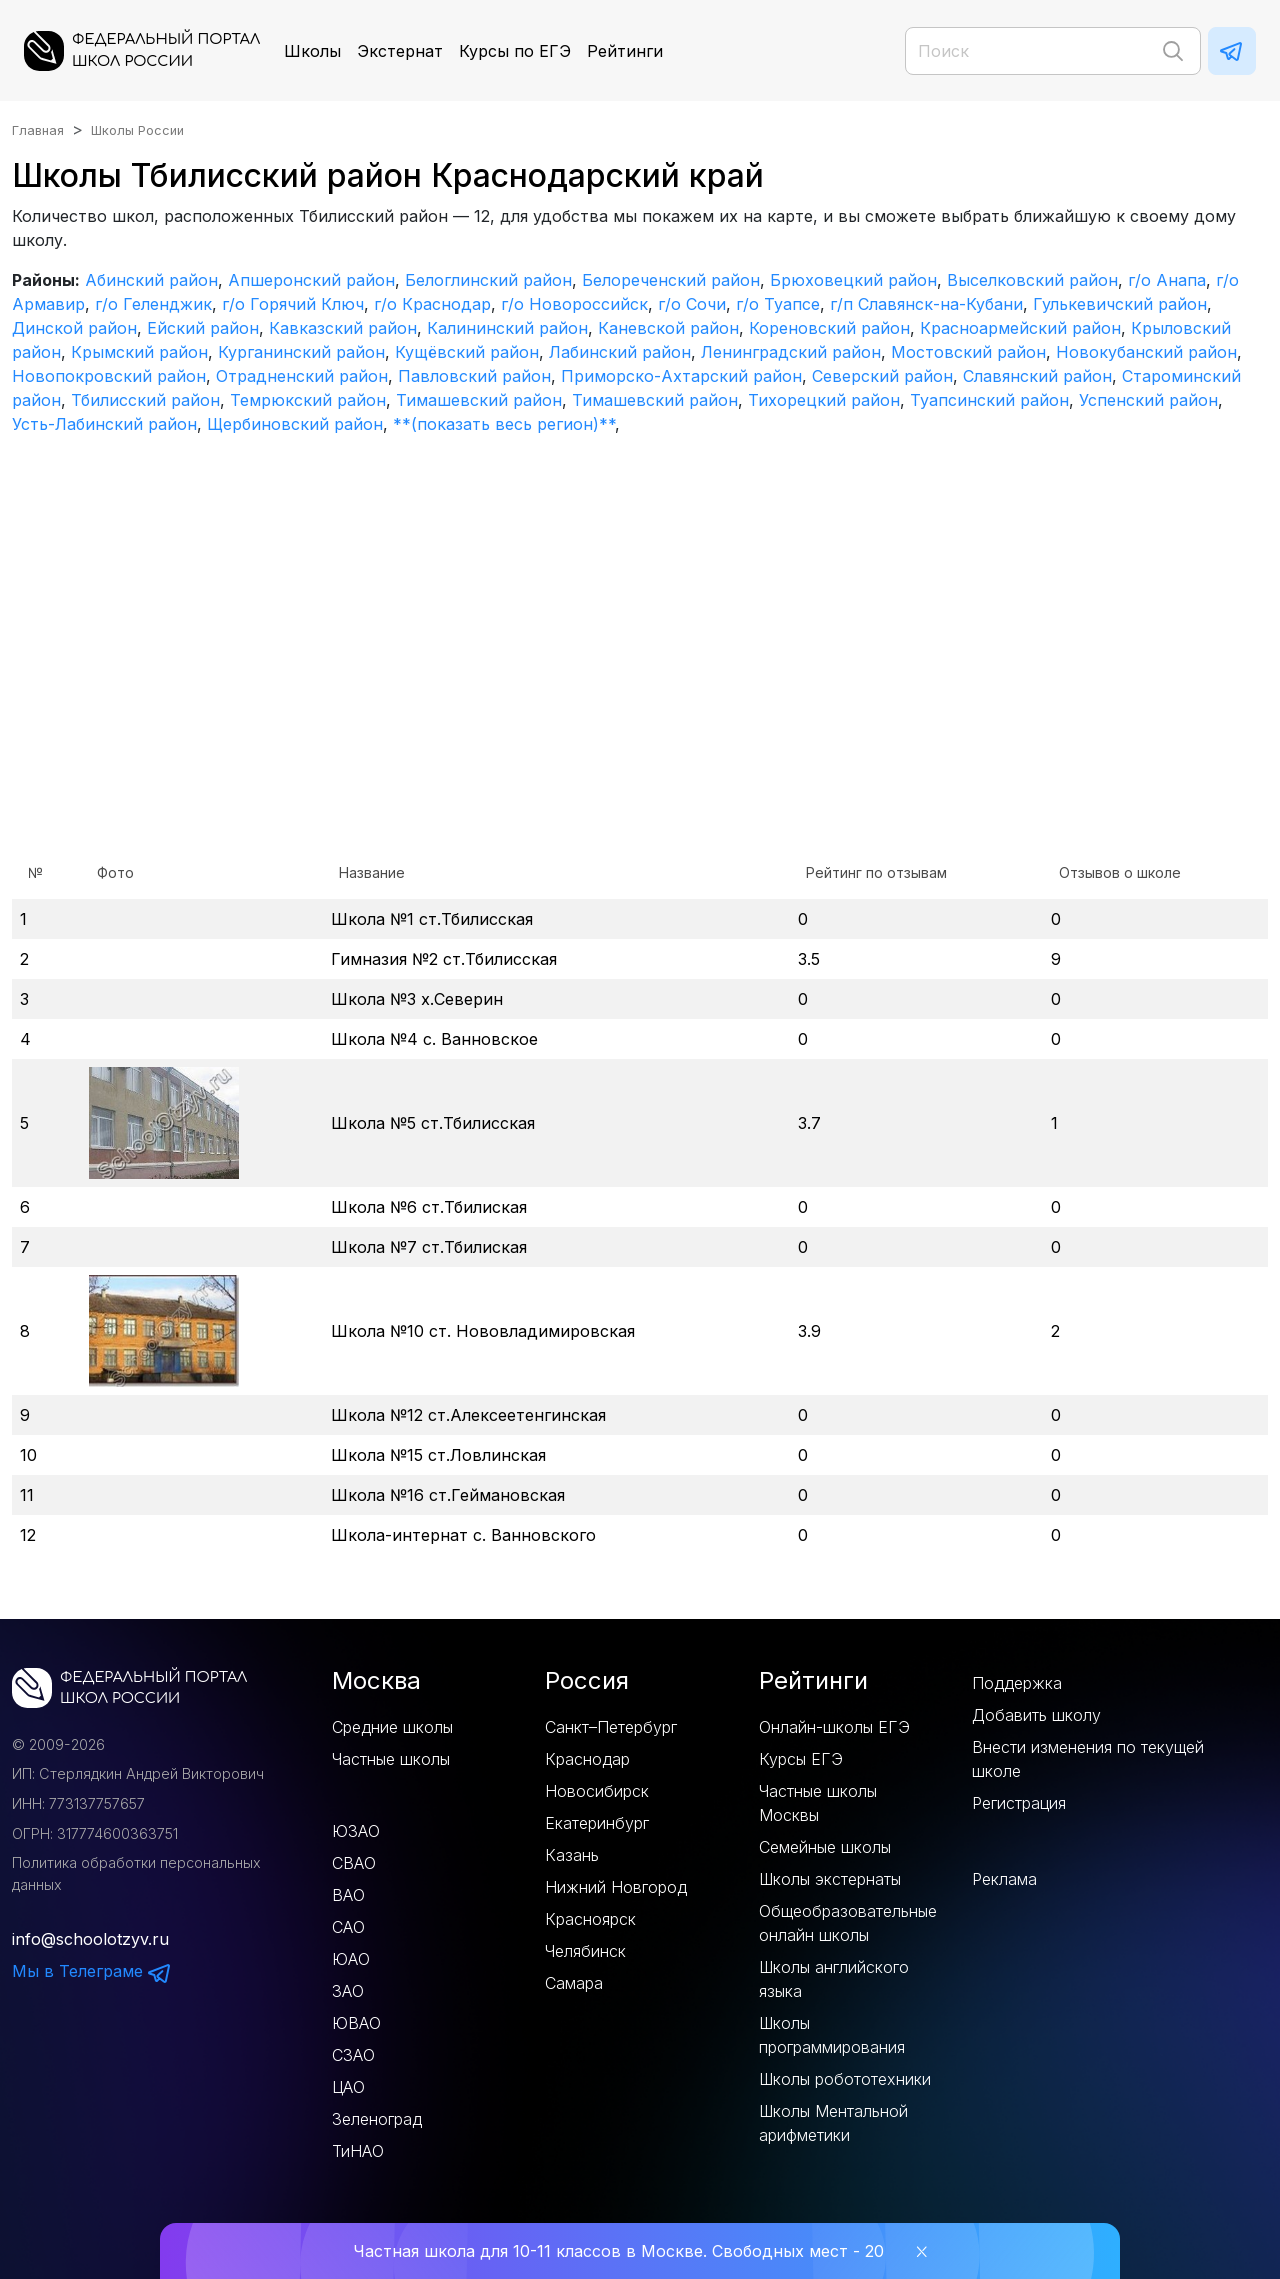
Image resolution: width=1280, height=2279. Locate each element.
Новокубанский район (1146, 352)
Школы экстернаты (830, 1879)
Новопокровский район (109, 376)
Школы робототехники (845, 2079)
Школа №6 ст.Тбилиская (429, 1207)
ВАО (348, 1895)
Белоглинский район (488, 280)
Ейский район (203, 328)
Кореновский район (829, 328)
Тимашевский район (479, 400)
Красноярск (590, 1919)
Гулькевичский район (1120, 304)
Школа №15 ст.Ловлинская (438, 1455)
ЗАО (348, 1991)
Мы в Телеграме (92, 1971)
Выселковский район (1032, 280)
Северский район (882, 376)
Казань (572, 1855)
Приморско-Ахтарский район (681, 376)
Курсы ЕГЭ (801, 1759)
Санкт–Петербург (611, 1727)
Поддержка (1017, 1683)
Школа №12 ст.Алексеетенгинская (468, 1415)
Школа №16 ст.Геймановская (448, 1495)
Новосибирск (597, 1791)
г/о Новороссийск (574, 304)
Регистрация (1019, 1803)
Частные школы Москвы (818, 1803)
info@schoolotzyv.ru (90, 1939)
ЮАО (351, 1959)
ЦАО (348, 2087)
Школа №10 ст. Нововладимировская (483, 1331)
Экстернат (400, 51)
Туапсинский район (989, 400)
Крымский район (139, 352)
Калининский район (507, 328)
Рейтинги (625, 51)
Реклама (1004, 1879)
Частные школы (391, 1759)
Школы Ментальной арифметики (833, 2123)
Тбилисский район (145, 400)
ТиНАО (358, 2151)
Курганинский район (301, 352)
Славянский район (1037, 376)
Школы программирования (832, 2035)
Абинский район (151, 280)
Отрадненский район (302, 376)
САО (348, 1927)
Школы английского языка (834, 1979)
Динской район (74, 328)
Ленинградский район (791, 352)
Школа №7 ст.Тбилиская (429, 1247)
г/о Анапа (1167, 280)
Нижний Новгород (616, 1887)
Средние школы (392, 1727)
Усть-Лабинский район (104, 424)
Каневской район (668, 328)
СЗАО (353, 2055)
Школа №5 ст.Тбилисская (433, 1123)
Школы (312, 51)
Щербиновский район (295, 424)
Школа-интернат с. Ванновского (463, 1535)
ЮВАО (356, 2023)
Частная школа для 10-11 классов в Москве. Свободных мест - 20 (618, 2251)
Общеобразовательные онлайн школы (848, 1923)
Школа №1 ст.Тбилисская (432, 919)
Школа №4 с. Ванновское (434, 1039)
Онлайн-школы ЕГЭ (834, 1727)
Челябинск (585, 1951)
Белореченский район (671, 280)
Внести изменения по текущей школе (1088, 1759)
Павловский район (474, 376)
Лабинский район (620, 352)
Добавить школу (1036, 1715)
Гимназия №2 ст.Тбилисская (444, 959)
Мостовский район (968, 352)
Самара (574, 1983)
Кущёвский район (467, 352)
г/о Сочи (692, 304)
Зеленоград (377, 2119)
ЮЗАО (356, 1831)
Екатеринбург (597, 1823)
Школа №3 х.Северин (417, 999)
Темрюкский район (308, 400)
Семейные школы (825, 1847)
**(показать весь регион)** (504, 424)
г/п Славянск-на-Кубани (926, 304)
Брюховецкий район (853, 280)
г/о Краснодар (432, 304)
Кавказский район (343, 328)
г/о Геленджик (153, 304)
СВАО (354, 1863)
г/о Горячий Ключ (293, 304)
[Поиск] (1053, 51)
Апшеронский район (311, 280)
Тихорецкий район (824, 400)
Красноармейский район (1020, 328)
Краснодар (587, 1759)
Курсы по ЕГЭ (515, 51)
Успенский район (1148, 400)
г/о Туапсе (778, 304)
